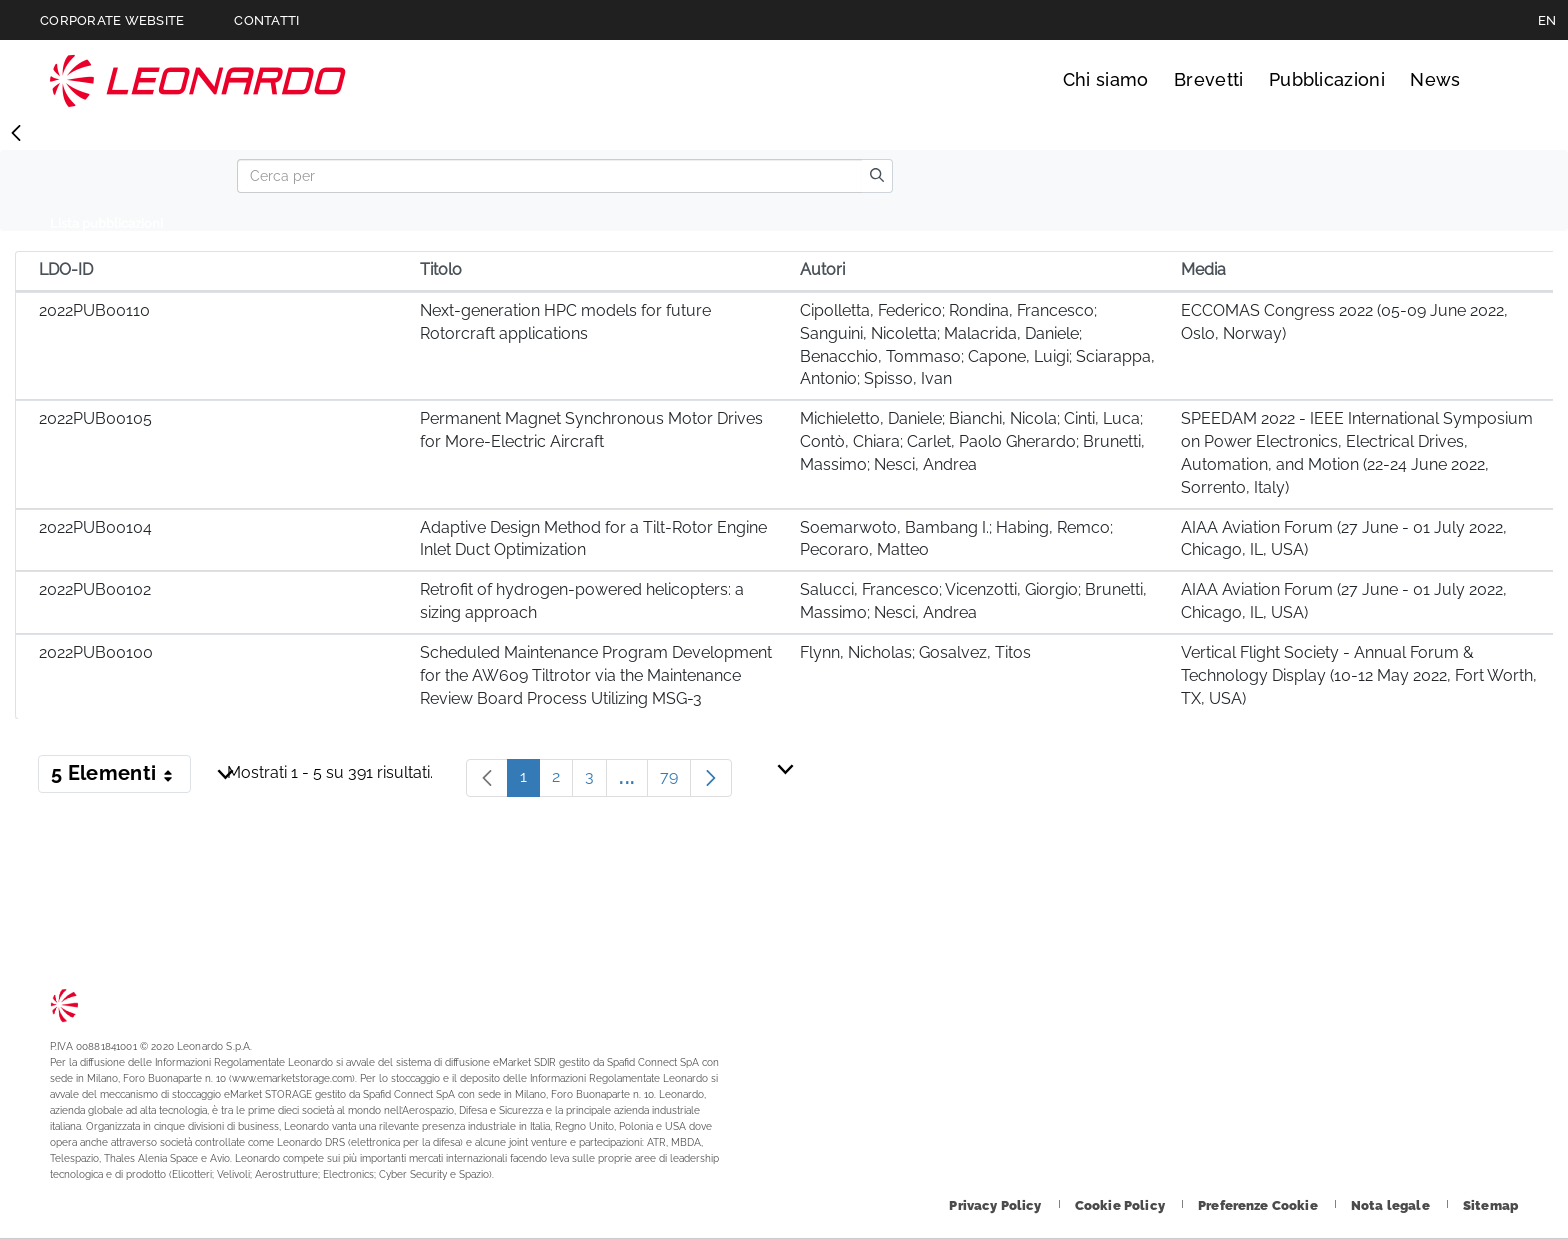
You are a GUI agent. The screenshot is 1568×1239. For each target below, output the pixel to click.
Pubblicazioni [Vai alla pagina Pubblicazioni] (1327, 79)
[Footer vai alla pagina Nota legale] (1392, 1205)
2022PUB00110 (94, 310)
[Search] (549, 176)
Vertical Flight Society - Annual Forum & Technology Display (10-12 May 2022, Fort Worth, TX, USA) (1359, 675)
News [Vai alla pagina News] (1435, 79)
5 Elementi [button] (121, 777)
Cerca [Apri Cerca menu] (1499, 80)
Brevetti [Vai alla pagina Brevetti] (1209, 79)
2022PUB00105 (95, 418)
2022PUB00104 (95, 527)
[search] (877, 176)
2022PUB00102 (95, 589)
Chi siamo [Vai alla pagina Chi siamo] (1106, 79)
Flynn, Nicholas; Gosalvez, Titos (915, 652)
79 (675, 781)
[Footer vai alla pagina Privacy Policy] (996, 1205)
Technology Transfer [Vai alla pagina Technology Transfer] (198, 80)
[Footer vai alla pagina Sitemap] (1490, 1205)
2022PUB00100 (96, 652)
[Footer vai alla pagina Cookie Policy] (1121, 1205)
